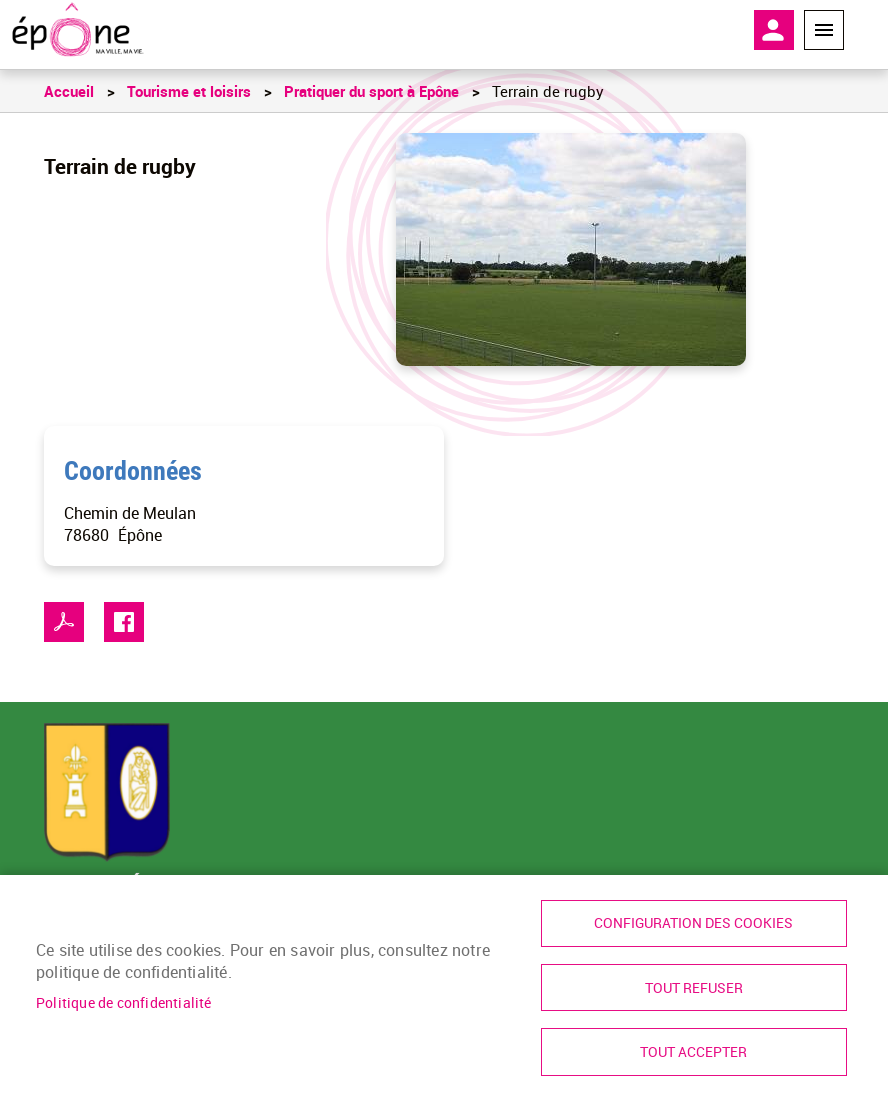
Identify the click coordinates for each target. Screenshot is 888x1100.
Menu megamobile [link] (824, 30)
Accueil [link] (69, 91)
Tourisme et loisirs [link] (189, 91)
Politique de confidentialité (124, 1001)
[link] (77, 30)
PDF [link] (64, 622)
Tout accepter (693, 1052)
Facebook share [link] (124, 622)
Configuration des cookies (693, 922)
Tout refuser (694, 987)
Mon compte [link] (774, 30)
